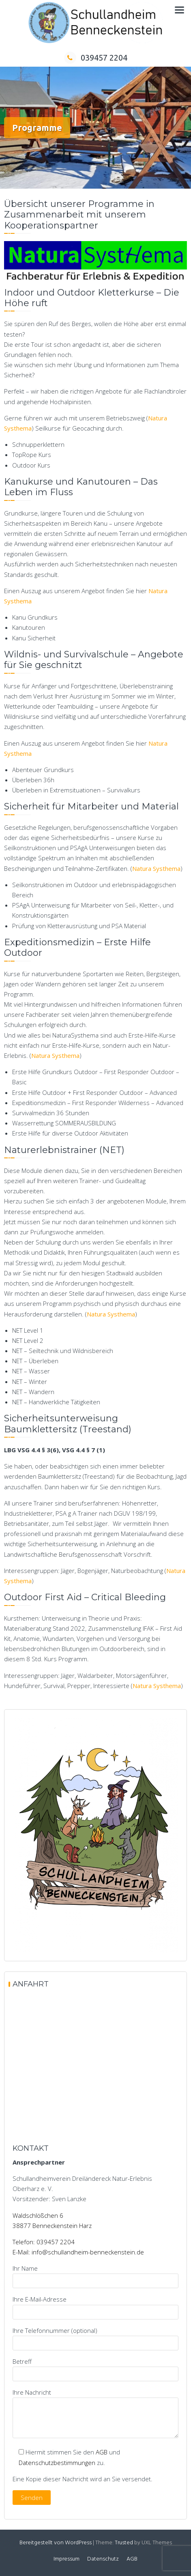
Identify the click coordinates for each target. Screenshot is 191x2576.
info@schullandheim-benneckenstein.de (88, 2252)
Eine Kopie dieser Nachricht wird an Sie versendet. (82, 2479)
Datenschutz (103, 2559)
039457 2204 (95, 57)
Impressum (66, 2559)
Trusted (124, 2543)
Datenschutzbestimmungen (57, 2463)
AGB (101, 2452)
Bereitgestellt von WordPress (55, 2543)
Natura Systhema (156, 868)
